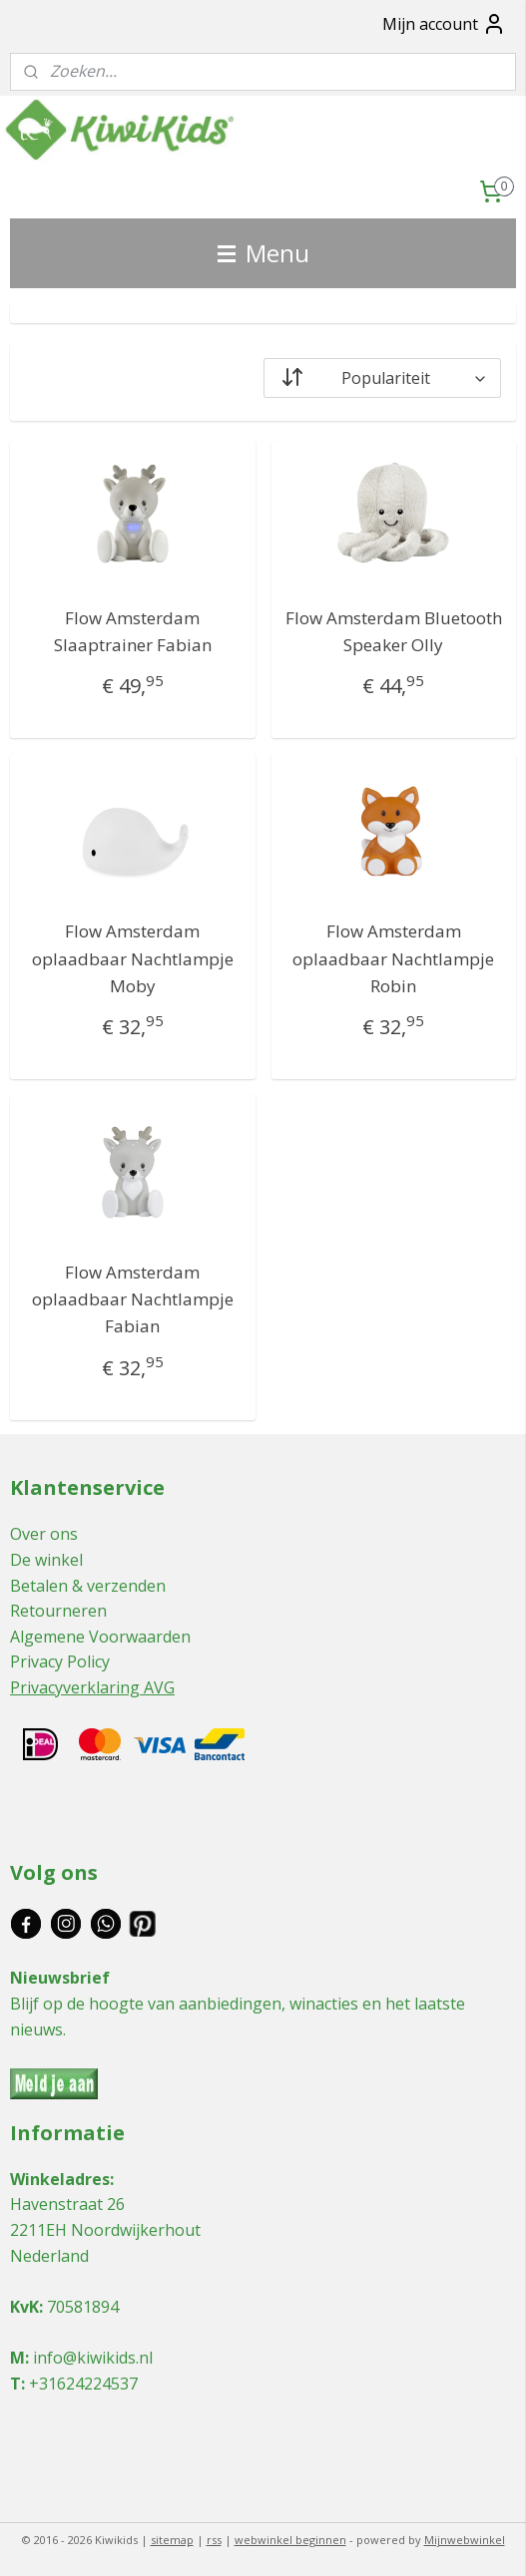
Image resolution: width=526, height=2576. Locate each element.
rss (214, 2539)
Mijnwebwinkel (464, 2539)
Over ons (44, 1534)
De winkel (46, 1560)
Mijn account (444, 24)
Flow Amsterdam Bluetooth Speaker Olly (393, 631)
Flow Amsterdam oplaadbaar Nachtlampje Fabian (133, 1299)
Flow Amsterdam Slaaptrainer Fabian (133, 631)
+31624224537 (83, 2383)
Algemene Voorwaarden (100, 1637)
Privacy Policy (60, 1661)
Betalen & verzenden (88, 1586)
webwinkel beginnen (290, 2539)
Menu (263, 252)
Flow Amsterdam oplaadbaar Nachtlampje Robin (393, 958)
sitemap (172, 2539)
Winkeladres (60, 2179)
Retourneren (58, 1611)
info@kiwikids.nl (93, 2358)
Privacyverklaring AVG (92, 1687)
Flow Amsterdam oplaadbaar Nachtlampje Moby (133, 958)
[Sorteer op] (382, 378)
